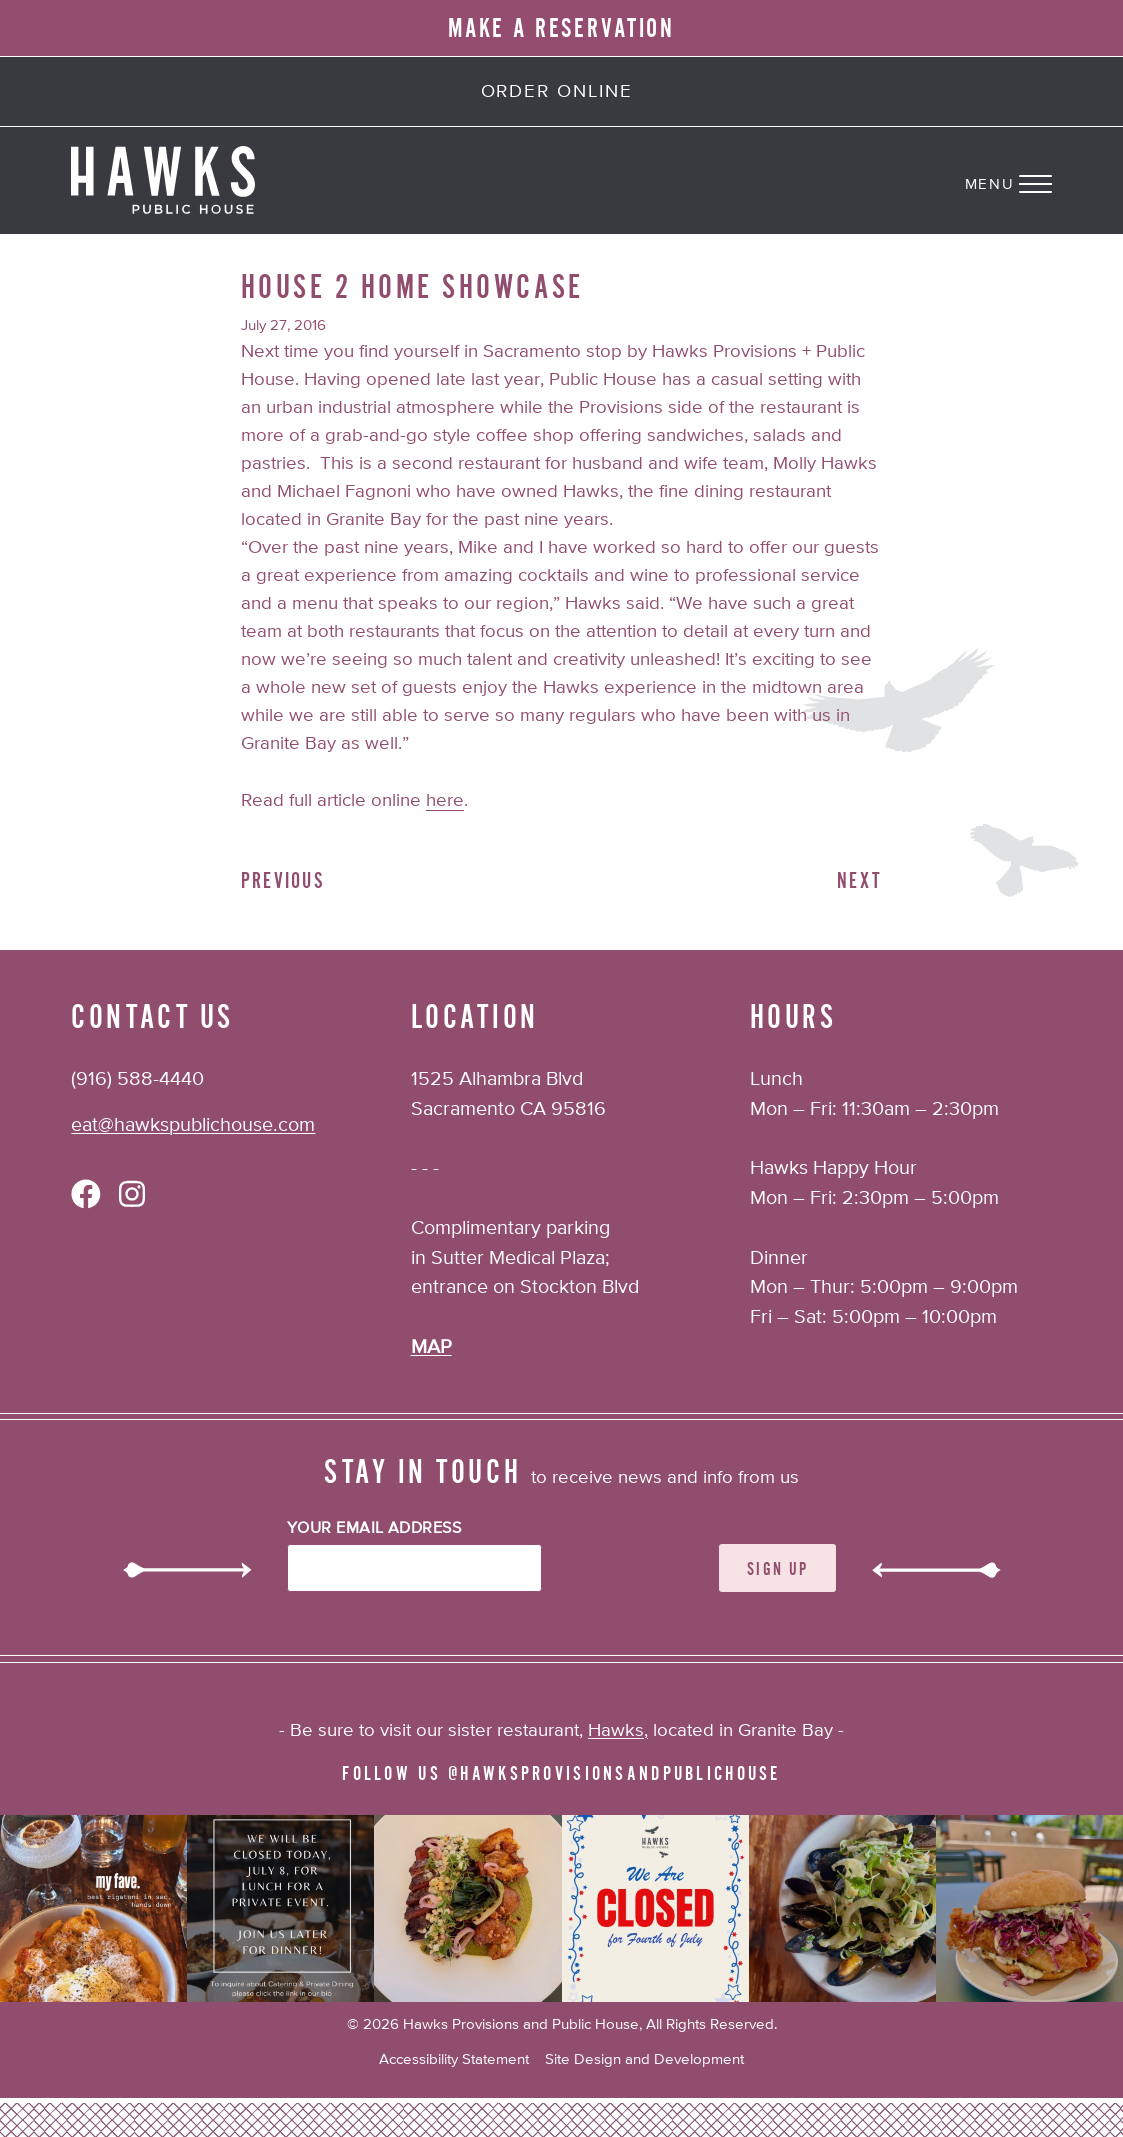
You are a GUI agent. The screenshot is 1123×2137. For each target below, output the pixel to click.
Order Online (557, 92)
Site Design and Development (644, 2059)
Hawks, (618, 1731)
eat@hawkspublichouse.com (193, 1125)
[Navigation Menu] (1044, 180)
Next (859, 881)
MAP (431, 1347)
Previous (283, 881)
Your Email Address (374, 1529)
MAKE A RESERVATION (561, 28)
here (445, 801)
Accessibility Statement (454, 2059)
